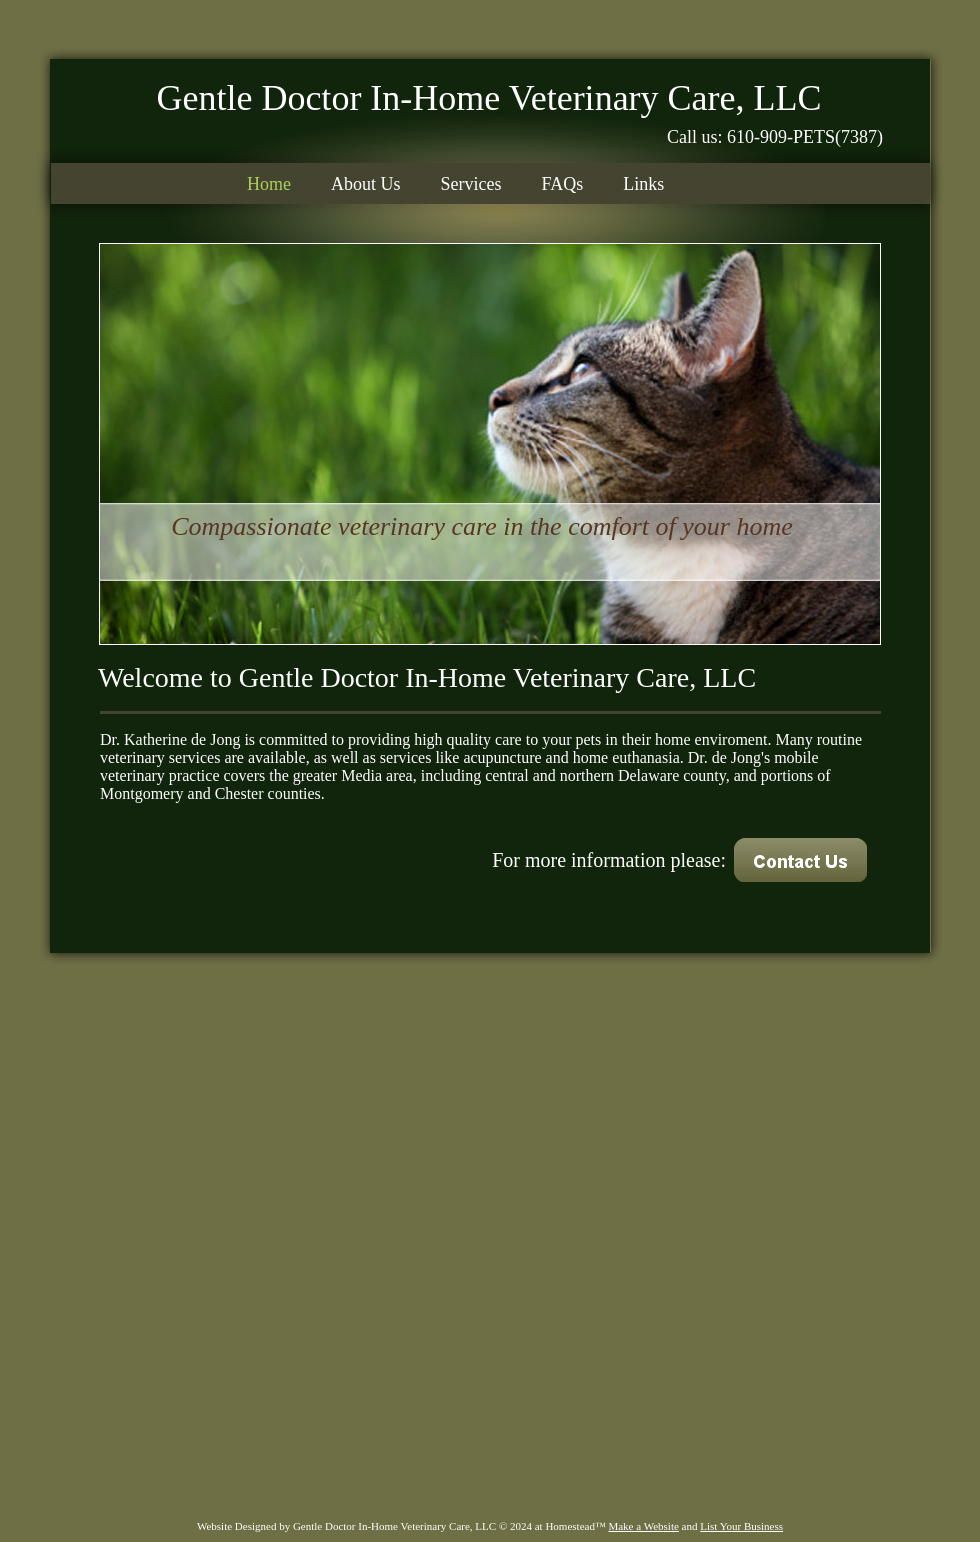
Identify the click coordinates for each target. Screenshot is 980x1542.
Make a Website (643, 1526)
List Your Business (741, 1526)
